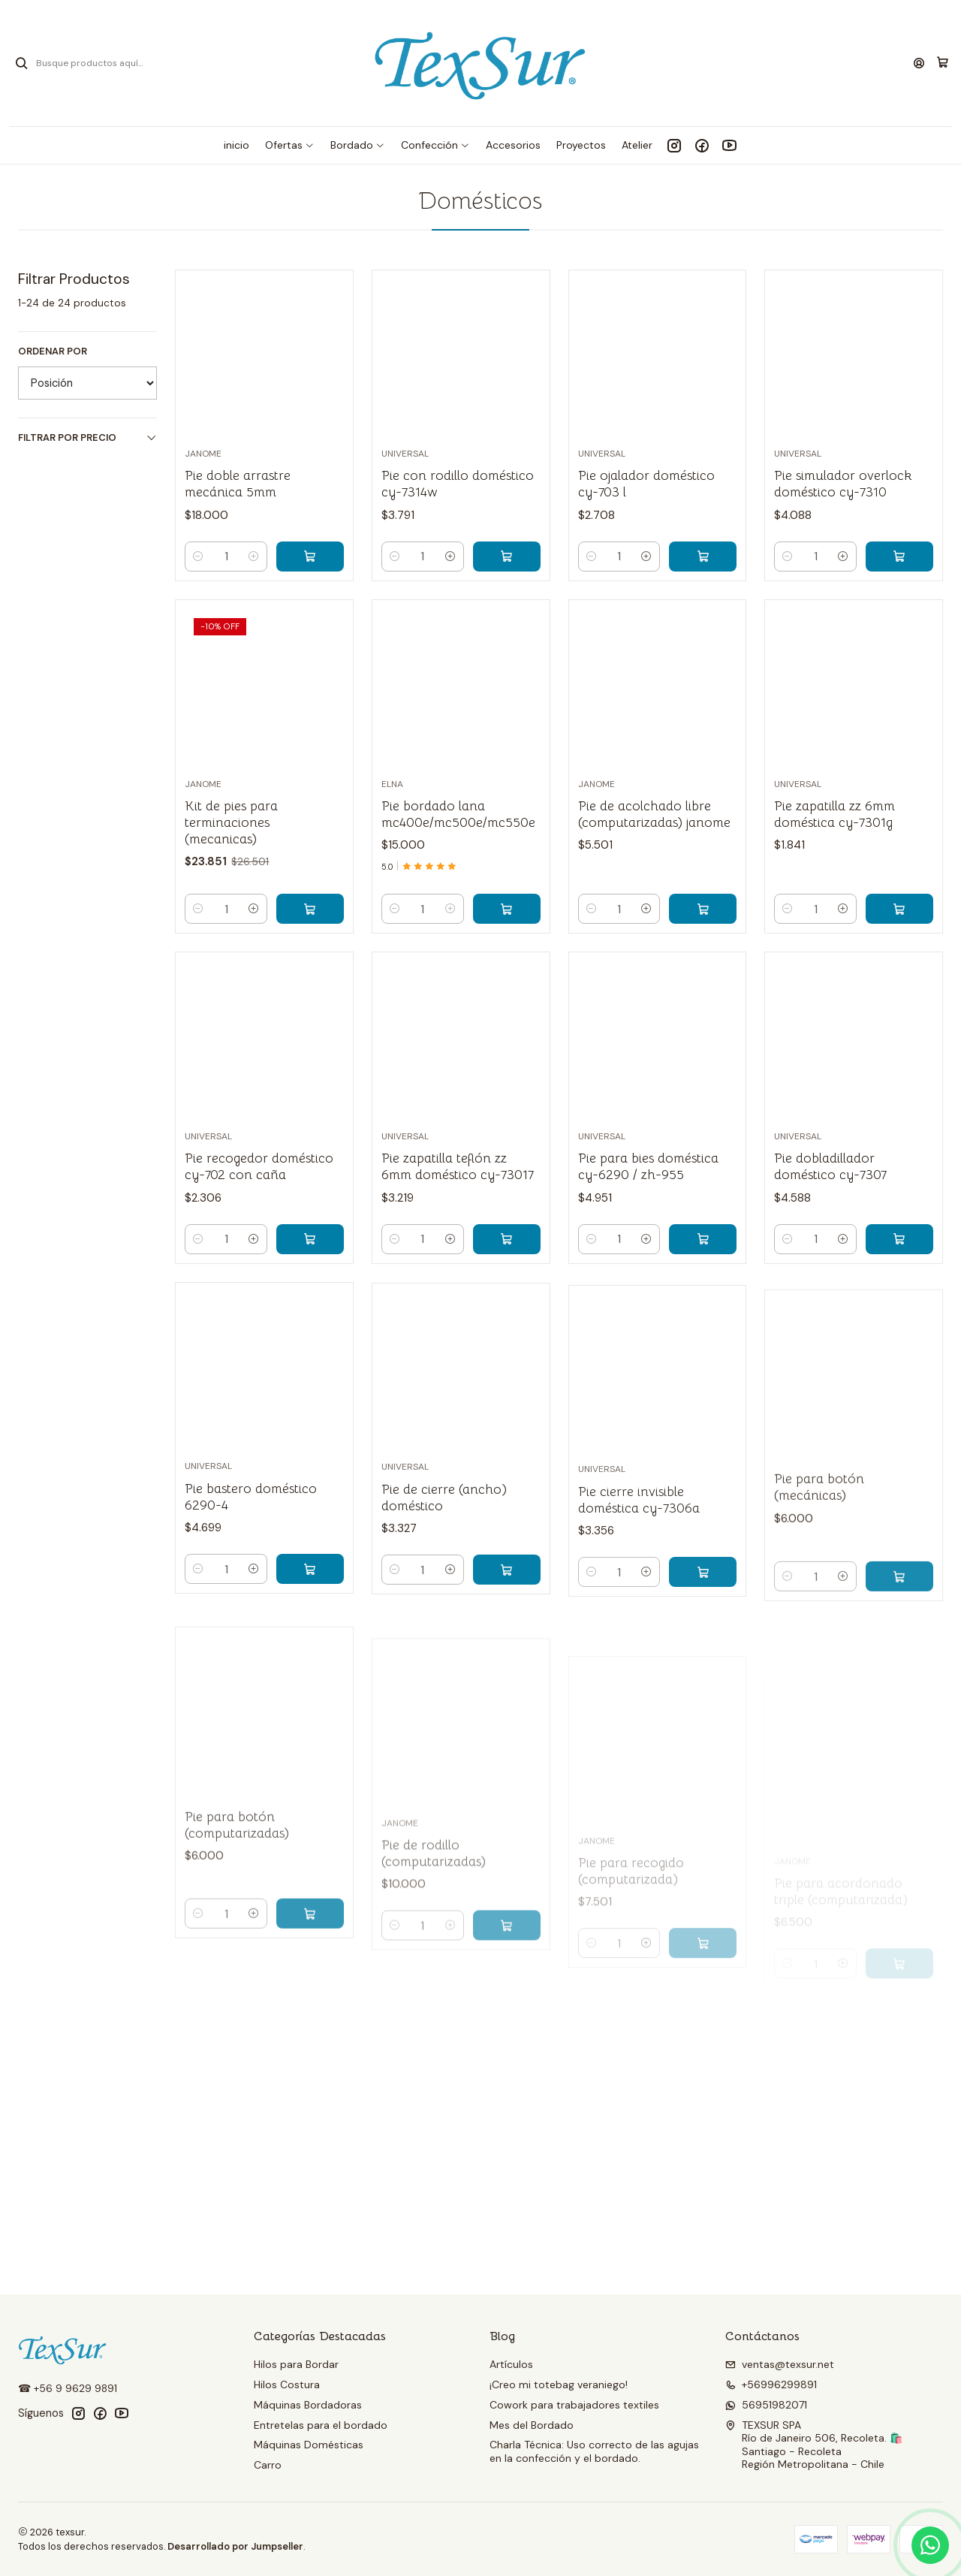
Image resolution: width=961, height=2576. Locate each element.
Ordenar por (52, 351)
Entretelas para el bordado (320, 2425)
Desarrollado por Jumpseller (235, 2546)
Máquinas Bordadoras (308, 2405)
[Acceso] (919, 63)
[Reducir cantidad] (198, 556)
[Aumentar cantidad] (254, 556)
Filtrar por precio (87, 437)
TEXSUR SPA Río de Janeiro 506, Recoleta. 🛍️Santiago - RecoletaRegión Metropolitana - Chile (813, 2445)
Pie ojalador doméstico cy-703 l (646, 483)
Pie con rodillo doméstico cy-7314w (457, 483)
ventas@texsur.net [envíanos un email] (779, 2364)
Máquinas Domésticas (308, 2444)
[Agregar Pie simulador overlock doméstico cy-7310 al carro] (899, 556)
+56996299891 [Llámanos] (771, 2384)
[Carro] (942, 63)
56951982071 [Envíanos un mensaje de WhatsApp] (766, 2405)
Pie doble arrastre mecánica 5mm (238, 483)
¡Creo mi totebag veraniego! (559, 2384)
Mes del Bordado (532, 2425)
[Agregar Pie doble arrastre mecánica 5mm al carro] (310, 556)
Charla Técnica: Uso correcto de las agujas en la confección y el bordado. (594, 2451)
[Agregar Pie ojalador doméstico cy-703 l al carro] (703, 556)
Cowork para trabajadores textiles (574, 2405)
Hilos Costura (287, 2384)
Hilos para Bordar (296, 2364)
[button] (290, 145)
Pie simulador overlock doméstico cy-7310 (843, 483)
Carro (268, 2465)
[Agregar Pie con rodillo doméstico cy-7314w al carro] (507, 556)
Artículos (511, 2364)
